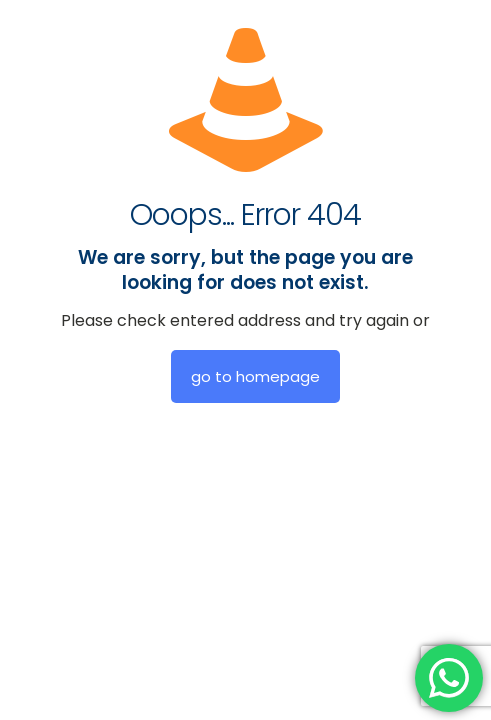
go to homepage (255, 376)
